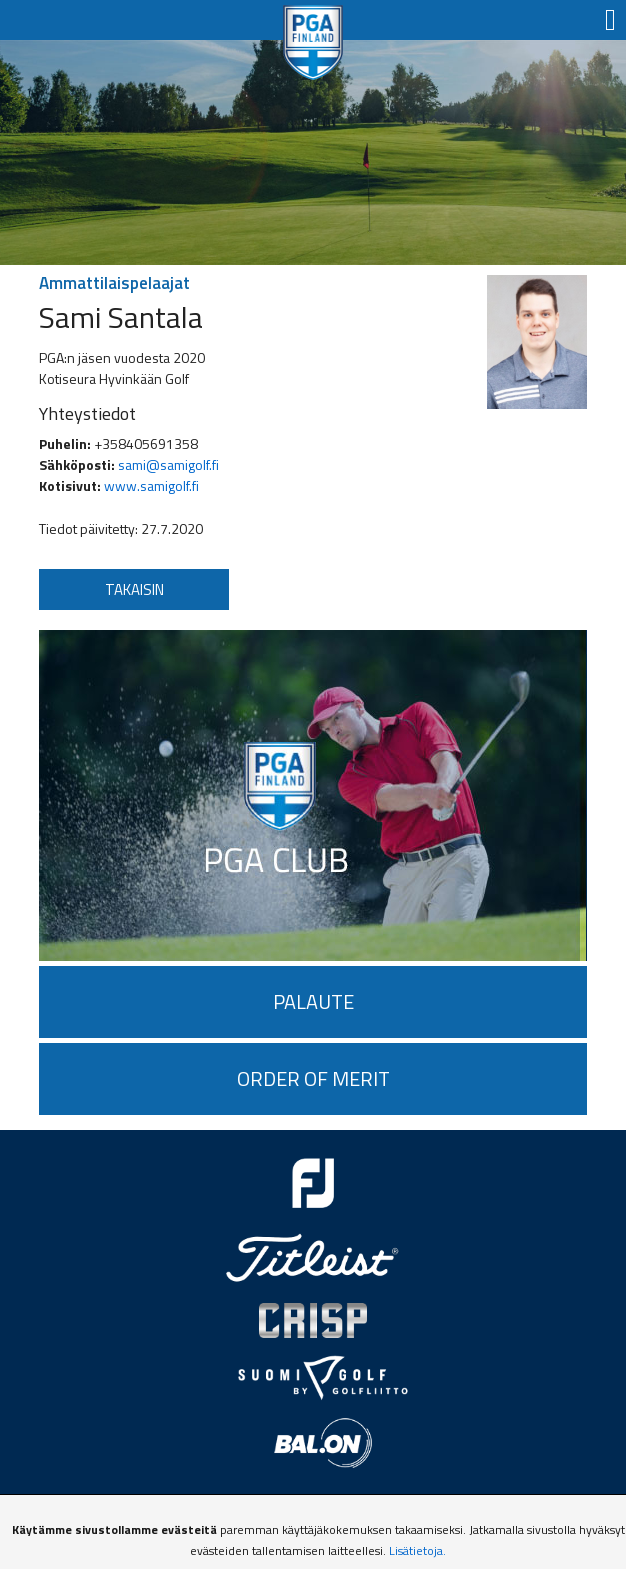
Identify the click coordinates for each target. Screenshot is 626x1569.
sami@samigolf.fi (168, 464)
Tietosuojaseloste (312, 1517)
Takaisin (134, 589)
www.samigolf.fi (151, 485)
